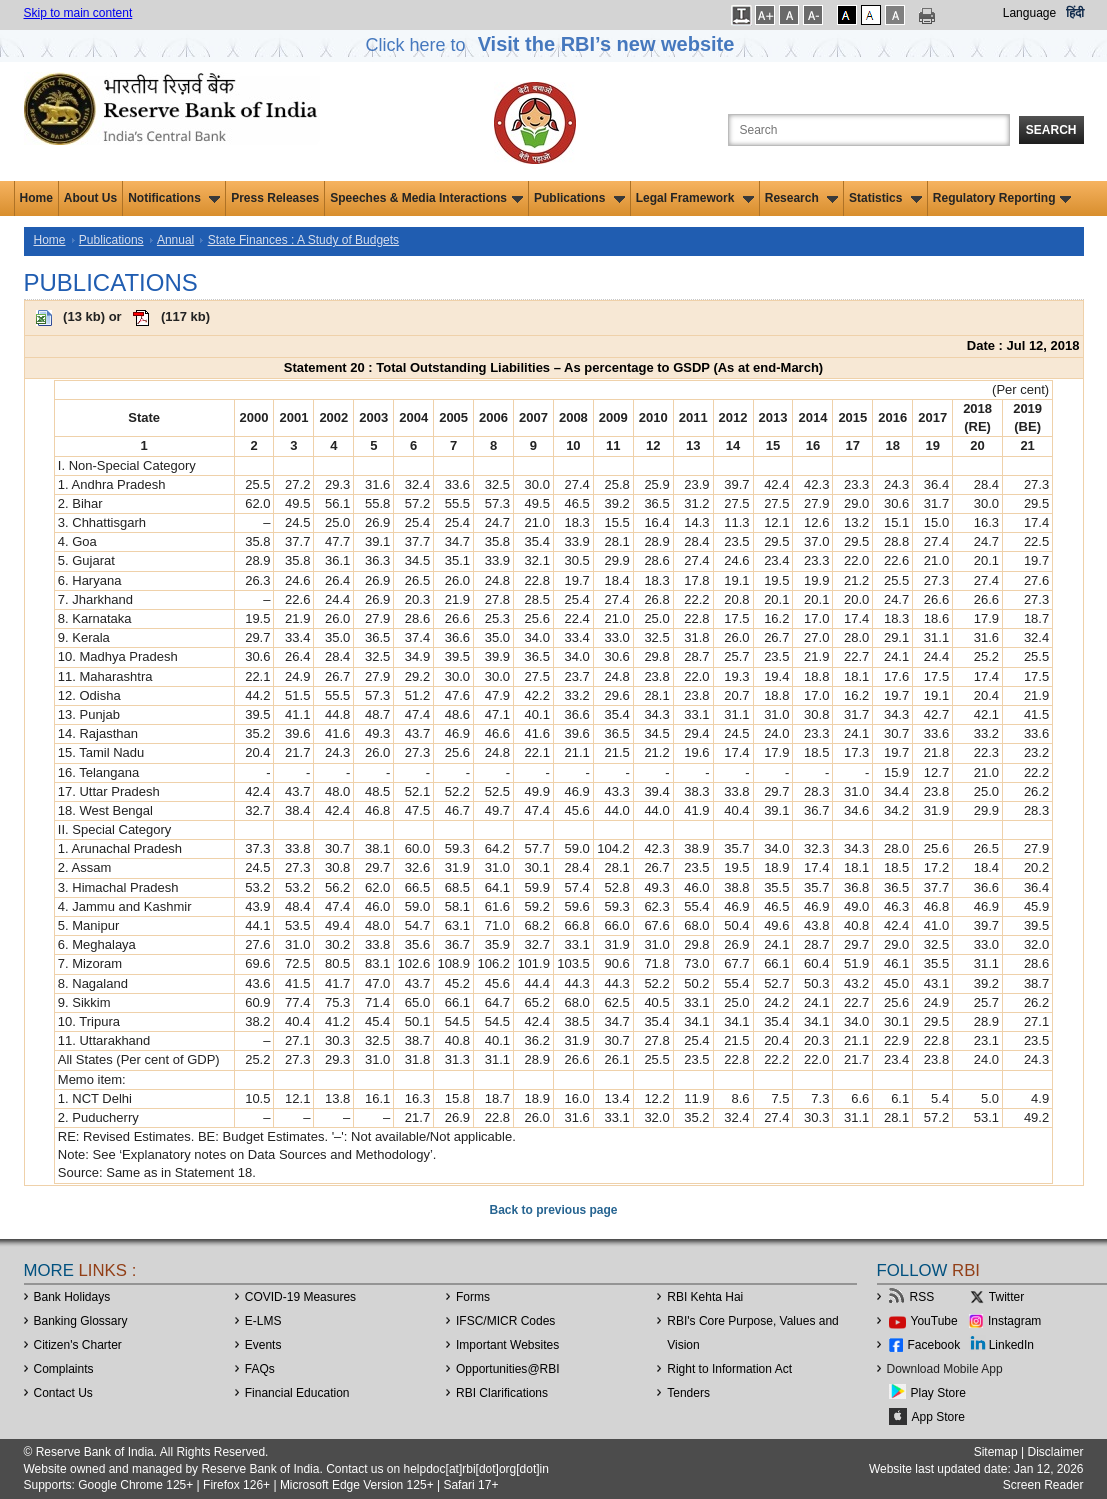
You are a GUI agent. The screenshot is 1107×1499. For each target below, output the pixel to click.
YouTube (934, 1321)
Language (1029, 13)
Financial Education (297, 1393)
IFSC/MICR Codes (505, 1321)
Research (801, 198)
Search (1051, 130)
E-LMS (263, 1321)
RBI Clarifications (502, 1393)
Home (36, 198)
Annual (175, 240)
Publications (579, 198)
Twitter (1006, 1297)
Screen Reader (1043, 1485)
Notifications (174, 198)
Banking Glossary (81, 1321)
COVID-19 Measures (300, 1297)
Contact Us (63, 1393)
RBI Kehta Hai (705, 1297)
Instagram (1014, 1321)
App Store (938, 1417)
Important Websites (507, 1345)
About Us (90, 198)
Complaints (64, 1369)
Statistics (885, 198)
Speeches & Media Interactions (426, 198)
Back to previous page (553, 1210)
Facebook (934, 1345)
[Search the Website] (869, 130)
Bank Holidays (72, 1297)
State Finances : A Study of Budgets (303, 240)
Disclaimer (1055, 1452)
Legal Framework (695, 198)
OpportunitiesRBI (508, 1369)
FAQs (260, 1369)
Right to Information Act (729, 1369)
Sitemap (996, 1452)
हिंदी (1075, 13)
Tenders (688, 1393)
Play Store (938, 1393)
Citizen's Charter (78, 1345)
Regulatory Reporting (1002, 198)
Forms (473, 1297)
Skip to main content (78, 13)
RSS (922, 1297)
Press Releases (275, 198)
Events (263, 1345)
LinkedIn (1011, 1345)
